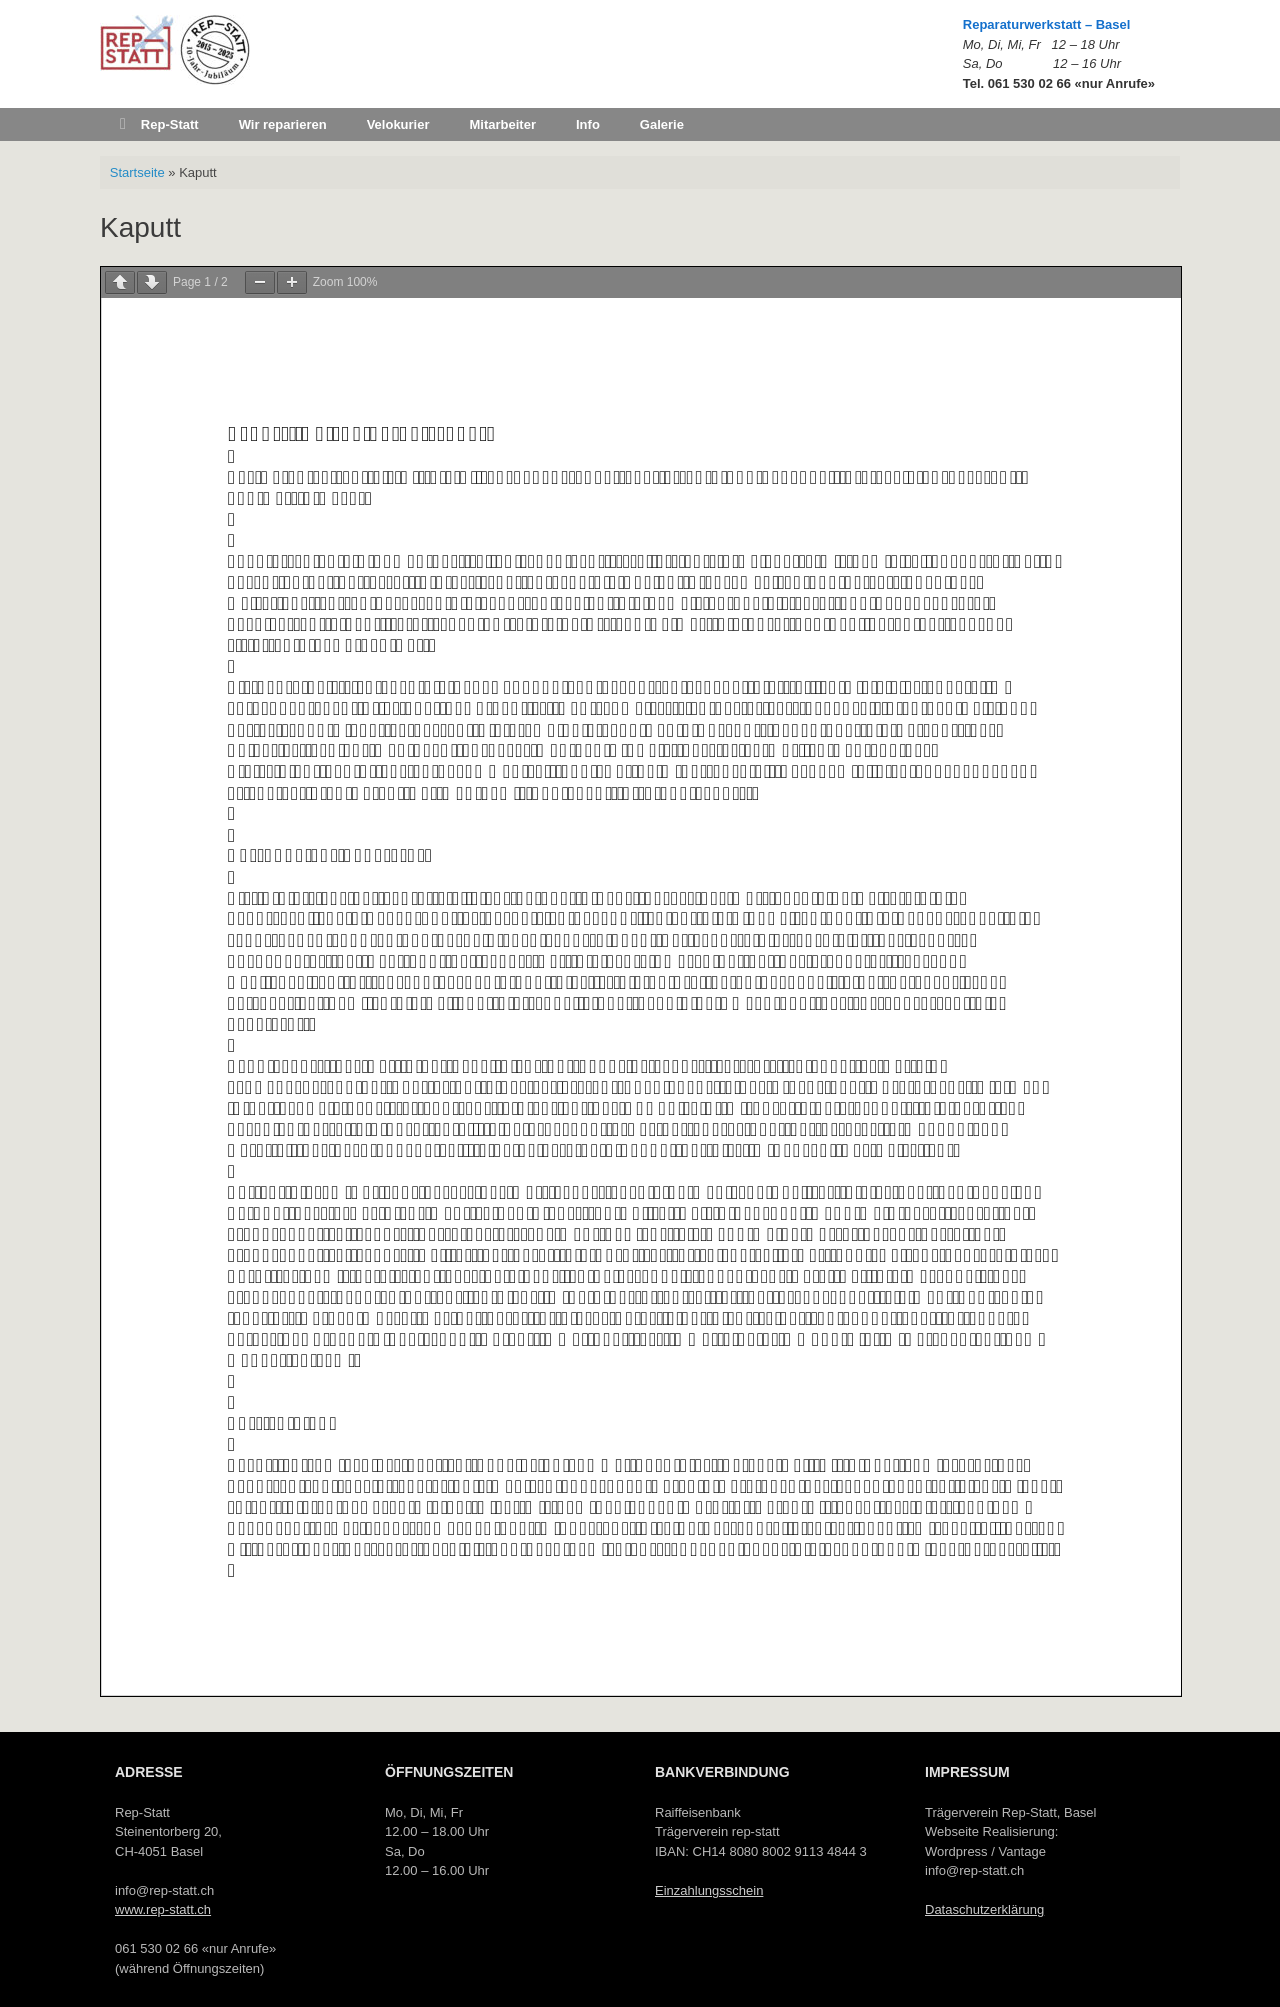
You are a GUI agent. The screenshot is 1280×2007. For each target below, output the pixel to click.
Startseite (137, 172)
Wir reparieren (283, 124)
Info (588, 124)
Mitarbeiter (503, 124)
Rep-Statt (159, 124)
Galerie (662, 124)
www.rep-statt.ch (163, 1909)
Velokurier (398, 124)
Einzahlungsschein (709, 1890)
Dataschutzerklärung (984, 1909)
